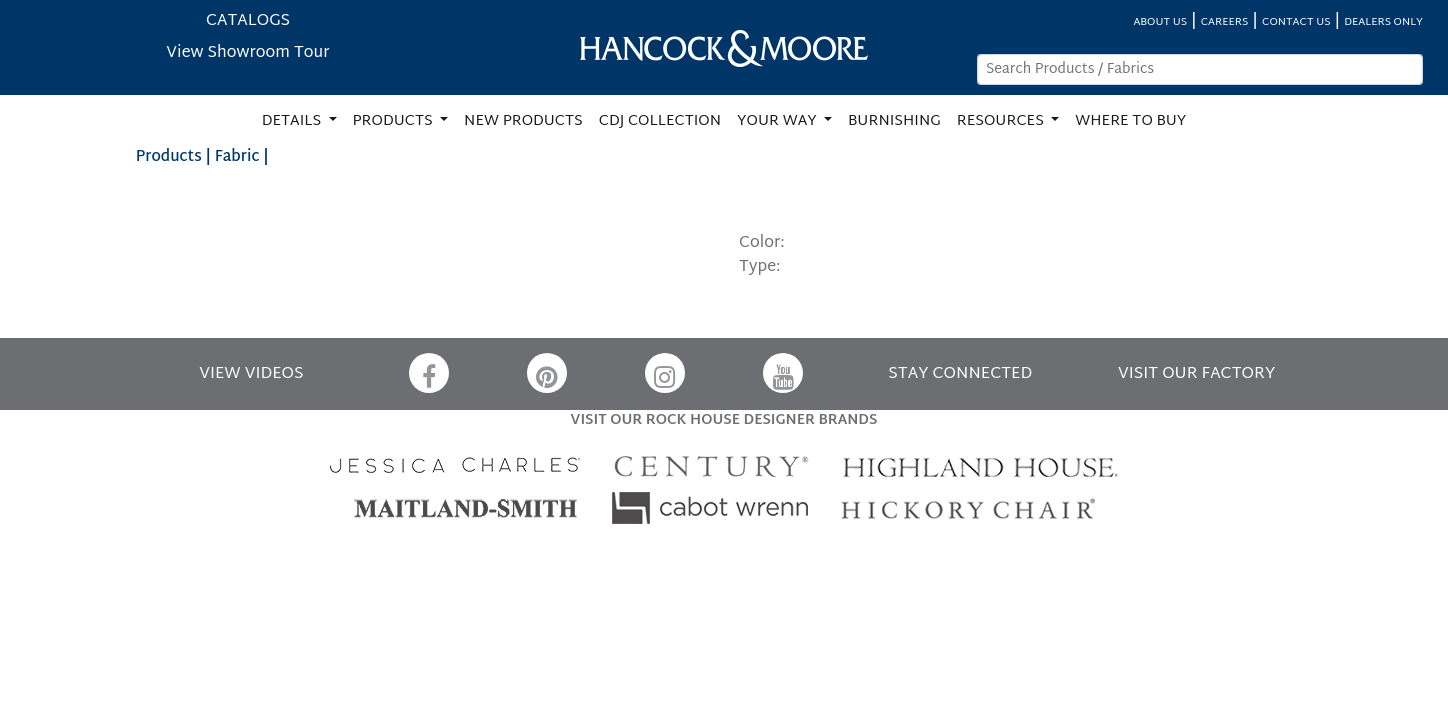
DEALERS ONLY (1383, 22)
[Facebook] (429, 373)
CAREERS (1225, 22)
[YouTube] (783, 373)
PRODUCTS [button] (395, 121)
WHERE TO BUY (1130, 121)
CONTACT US (1296, 22)
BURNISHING (894, 121)
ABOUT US (1160, 22)
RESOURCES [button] (1002, 121)
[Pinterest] (547, 373)
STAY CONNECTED (960, 374)
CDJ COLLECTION (660, 121)
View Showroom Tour (247, 53)
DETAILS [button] (293, 121)
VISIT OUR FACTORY (1196, 374)
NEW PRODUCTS (523, 121)
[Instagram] (665, 373)
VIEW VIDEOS (251, 374)
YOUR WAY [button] (778, 121)
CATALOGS (248, 21)
